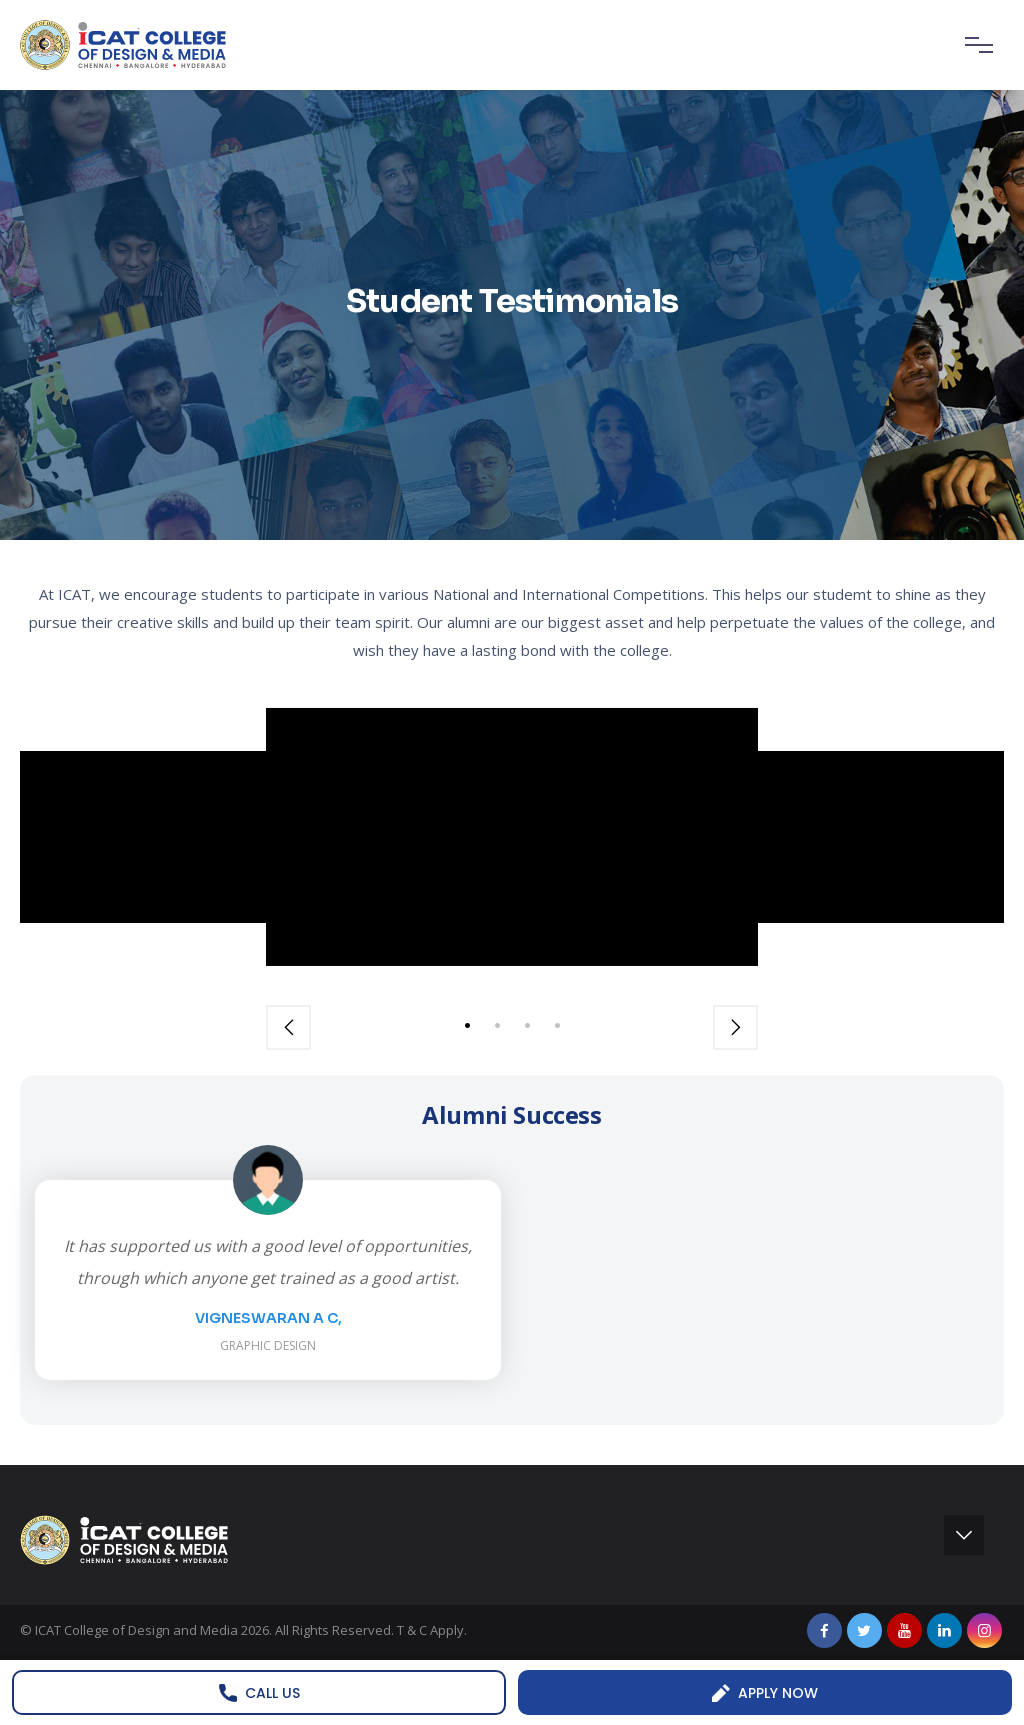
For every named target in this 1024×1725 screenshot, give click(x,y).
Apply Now (765, 1693)
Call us (259, 1693)
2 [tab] (497, 1025)
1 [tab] (467, 1025)
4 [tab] (557, 1025)
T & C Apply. (432, 1630)
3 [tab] (527, 1025)
